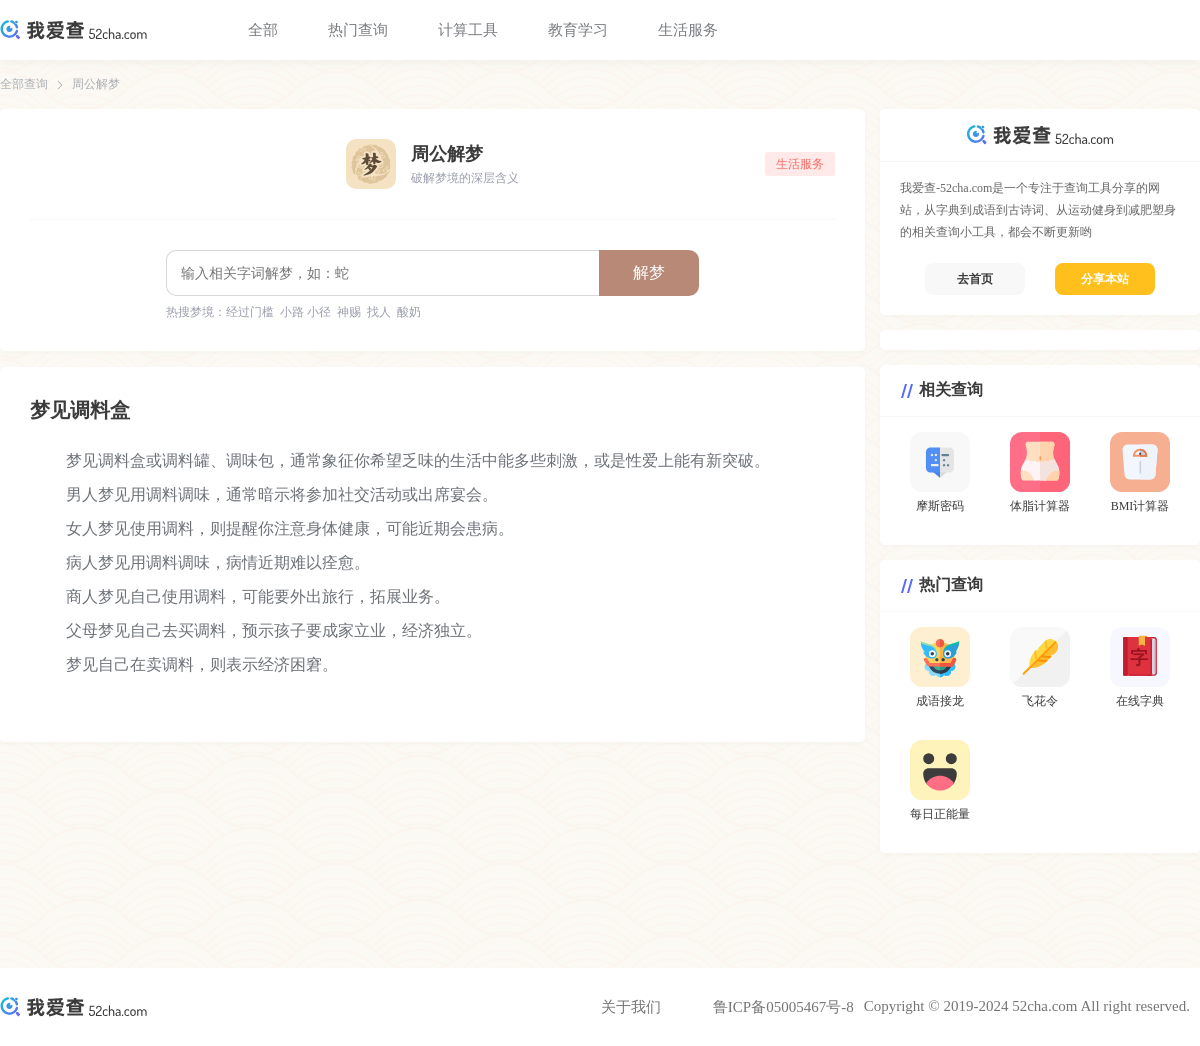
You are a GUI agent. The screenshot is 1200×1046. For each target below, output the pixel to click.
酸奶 (409, 312)
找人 (379, 312)
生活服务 (688, 30)
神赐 (349, 312)
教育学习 (578, 30)
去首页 (975, 279)
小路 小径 (305, 312)
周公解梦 (96, 84)
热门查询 (358, 30)
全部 (263, 30)
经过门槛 (250, 312)
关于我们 (631, 1007)
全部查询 (24, 84)
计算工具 (468, 30)
